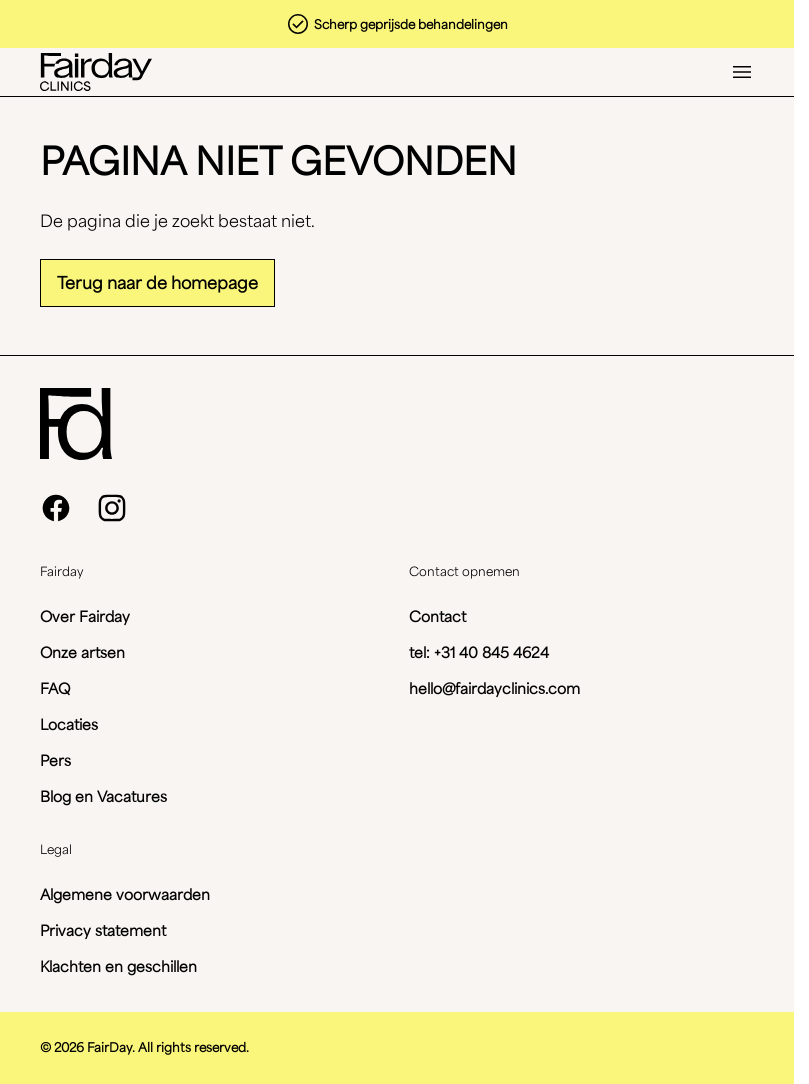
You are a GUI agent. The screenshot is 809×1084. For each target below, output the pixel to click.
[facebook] (56, 508)
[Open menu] (742, 72)
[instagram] (112, 508)
